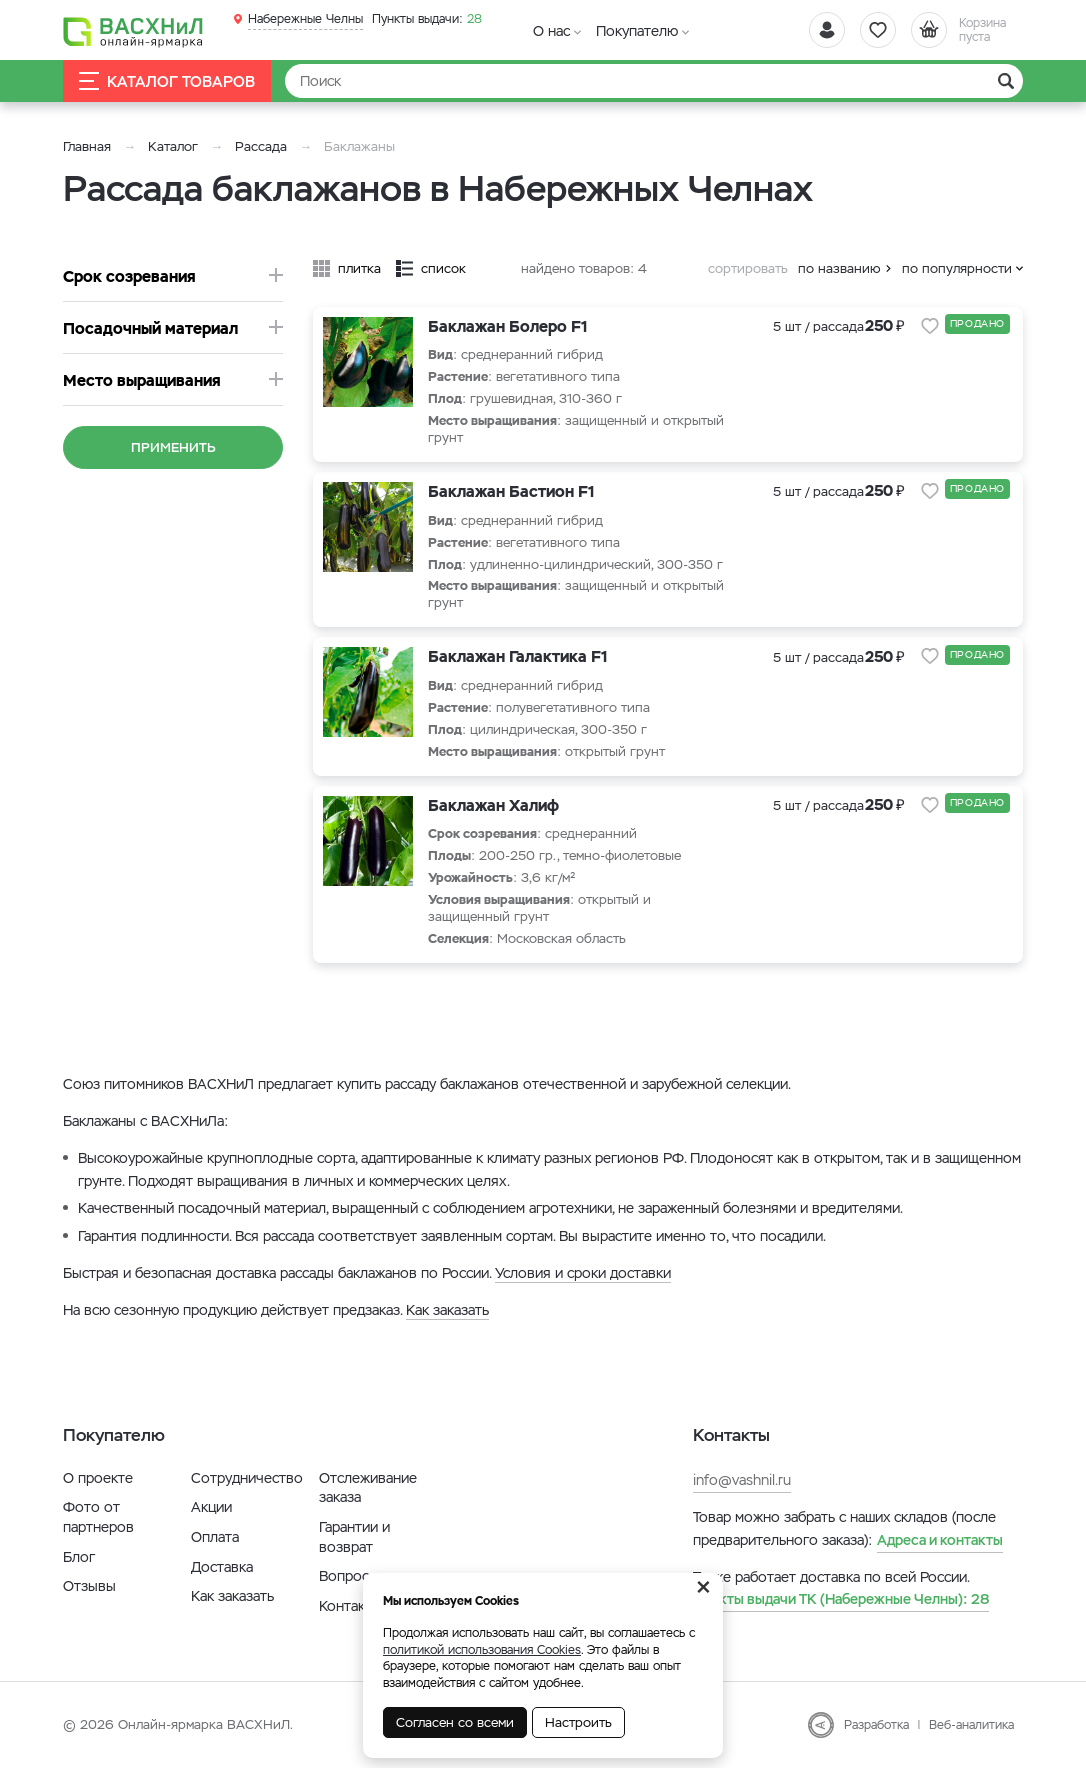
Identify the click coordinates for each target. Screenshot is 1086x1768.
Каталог (173, 146)
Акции (211, 1507)
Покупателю (637, 31)
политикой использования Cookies (482, 1650)
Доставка (222, 1567)
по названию (839, 268)
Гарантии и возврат (354, 1537)
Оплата (215, 1537)
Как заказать (447, 1310)
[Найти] (654, 81)
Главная (87, 146)
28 (427, 19)
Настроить (578, 1722)
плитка (359, 268)
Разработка (876, 1725)
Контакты (350, 1606)
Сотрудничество (247, 1478)
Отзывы (89, 1586)
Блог (79, 1557)
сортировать (748, 268)
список (443, 268)
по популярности (957, 268)
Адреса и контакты (940, 1540)
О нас (551, 31)
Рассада (261, 146)
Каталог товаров (167, 81)
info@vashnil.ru (742, 1480)
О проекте (98, 1478)
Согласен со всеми (455, 1722)
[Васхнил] (133, 31)
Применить (173, 447)
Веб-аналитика (971, 1725)
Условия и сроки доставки (583, 1273)
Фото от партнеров (98, 1517)
